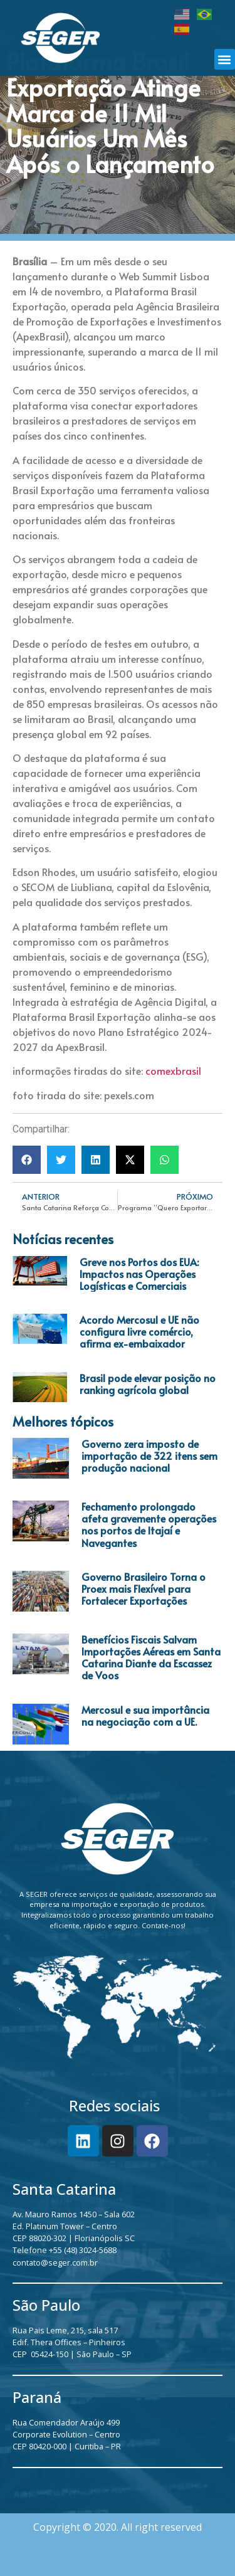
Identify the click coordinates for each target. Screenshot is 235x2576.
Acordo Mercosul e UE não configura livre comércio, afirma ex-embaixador (139, 1331)
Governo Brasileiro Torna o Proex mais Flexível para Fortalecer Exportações (143, 1588)
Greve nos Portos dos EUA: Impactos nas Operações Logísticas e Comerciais (139, 1273)
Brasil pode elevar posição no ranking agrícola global (148, 1383)
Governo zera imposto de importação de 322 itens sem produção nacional (149, 1455)
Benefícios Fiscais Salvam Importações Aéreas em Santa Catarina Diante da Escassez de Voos (151, 1657)
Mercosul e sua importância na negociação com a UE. (145, 1715)
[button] (224, 59)
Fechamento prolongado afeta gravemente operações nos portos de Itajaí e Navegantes (148, 1524)
